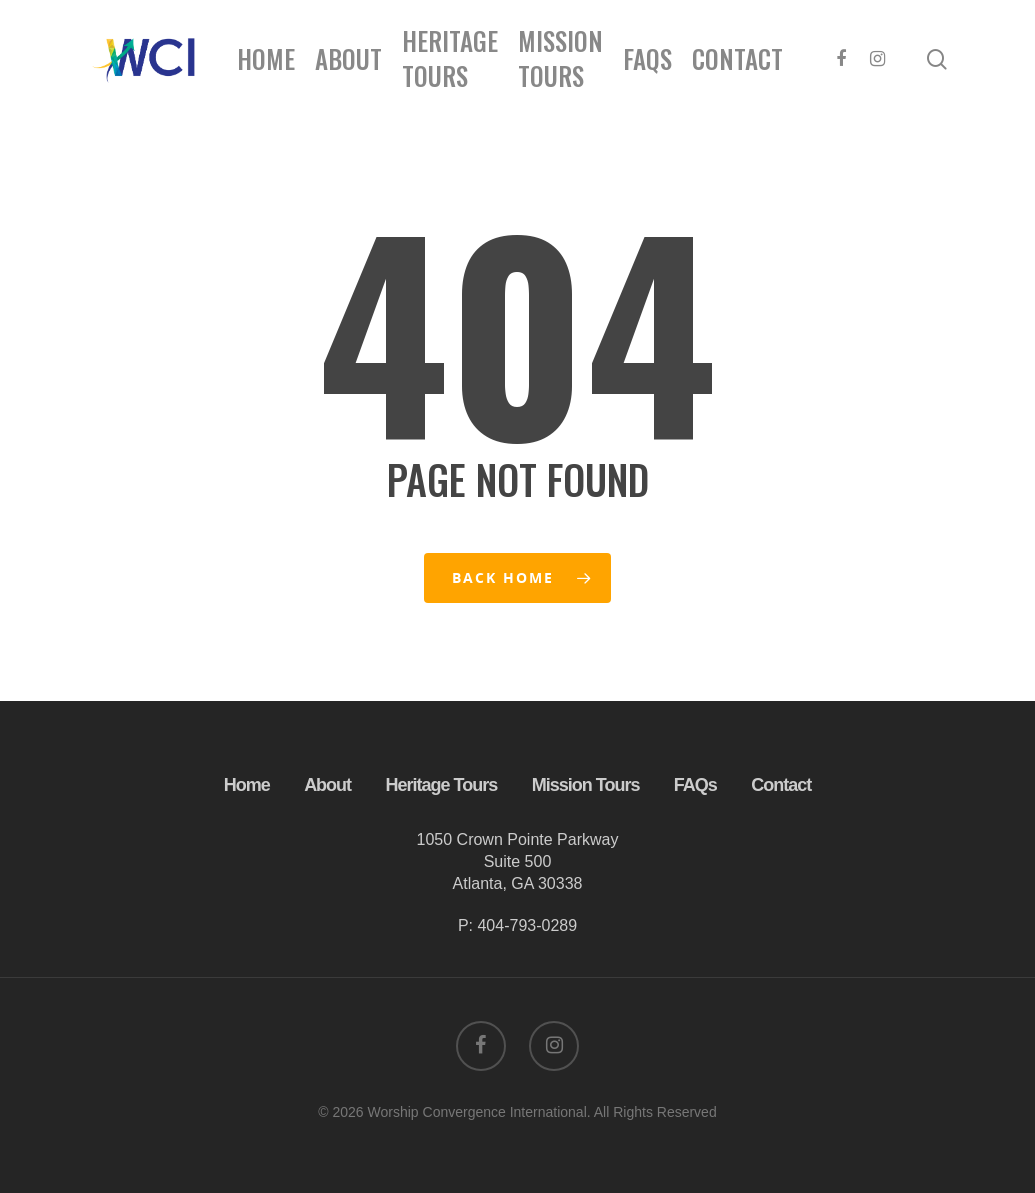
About (348, 58)
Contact (737, 58)
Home (266, 58)
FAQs (647, 58)
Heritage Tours (450, 58)
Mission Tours (560, 58)
